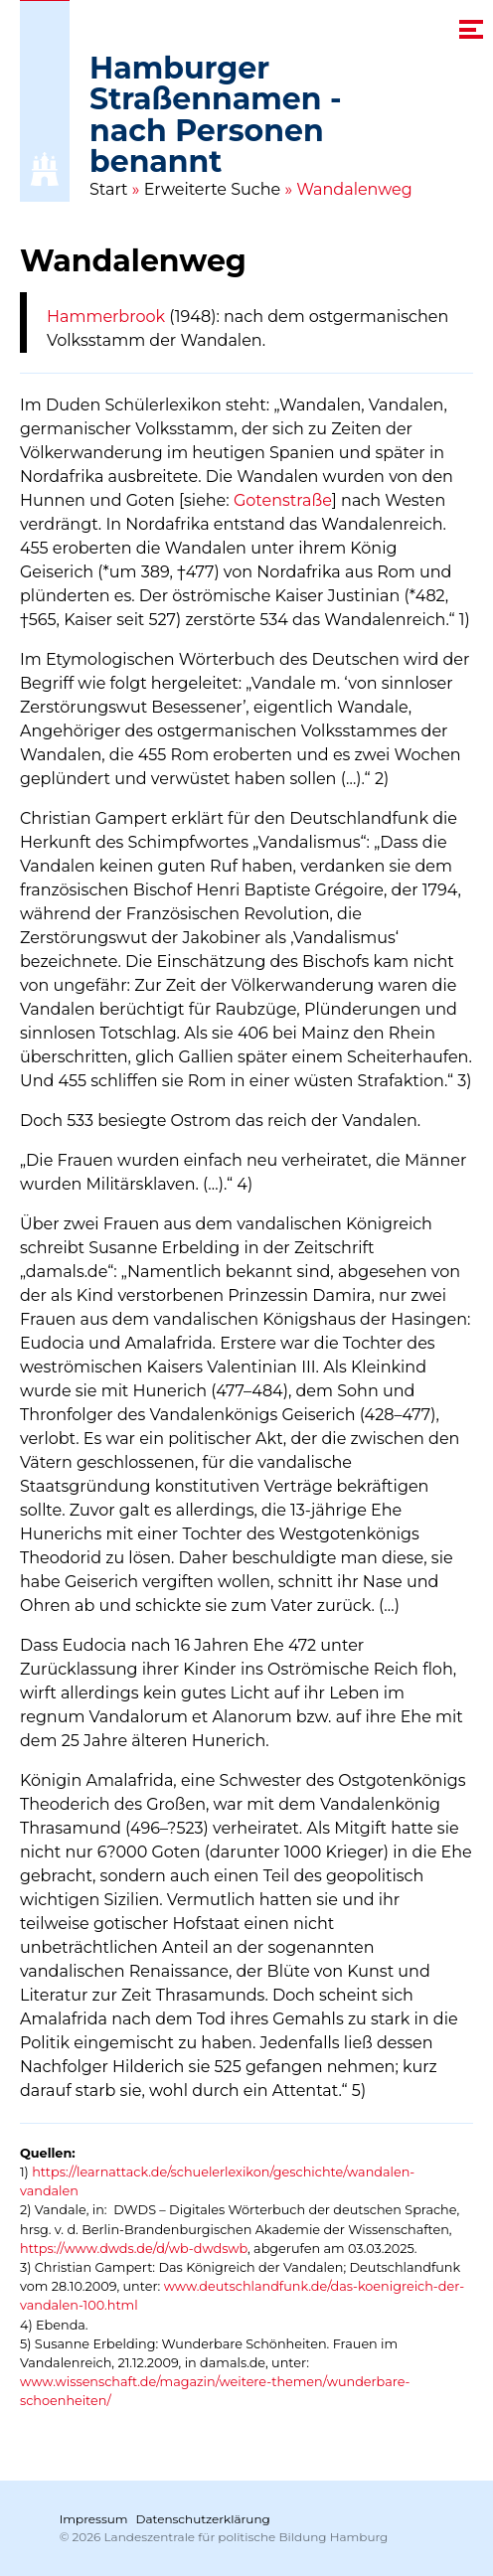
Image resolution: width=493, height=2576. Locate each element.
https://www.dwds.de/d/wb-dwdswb (133, 2248)
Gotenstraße (283, 500)
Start (108, 189)
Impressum (94, 2518)
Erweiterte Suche (212, 189)
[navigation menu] (471, 29)
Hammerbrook (106, 316)
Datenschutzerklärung (203, 2518)
